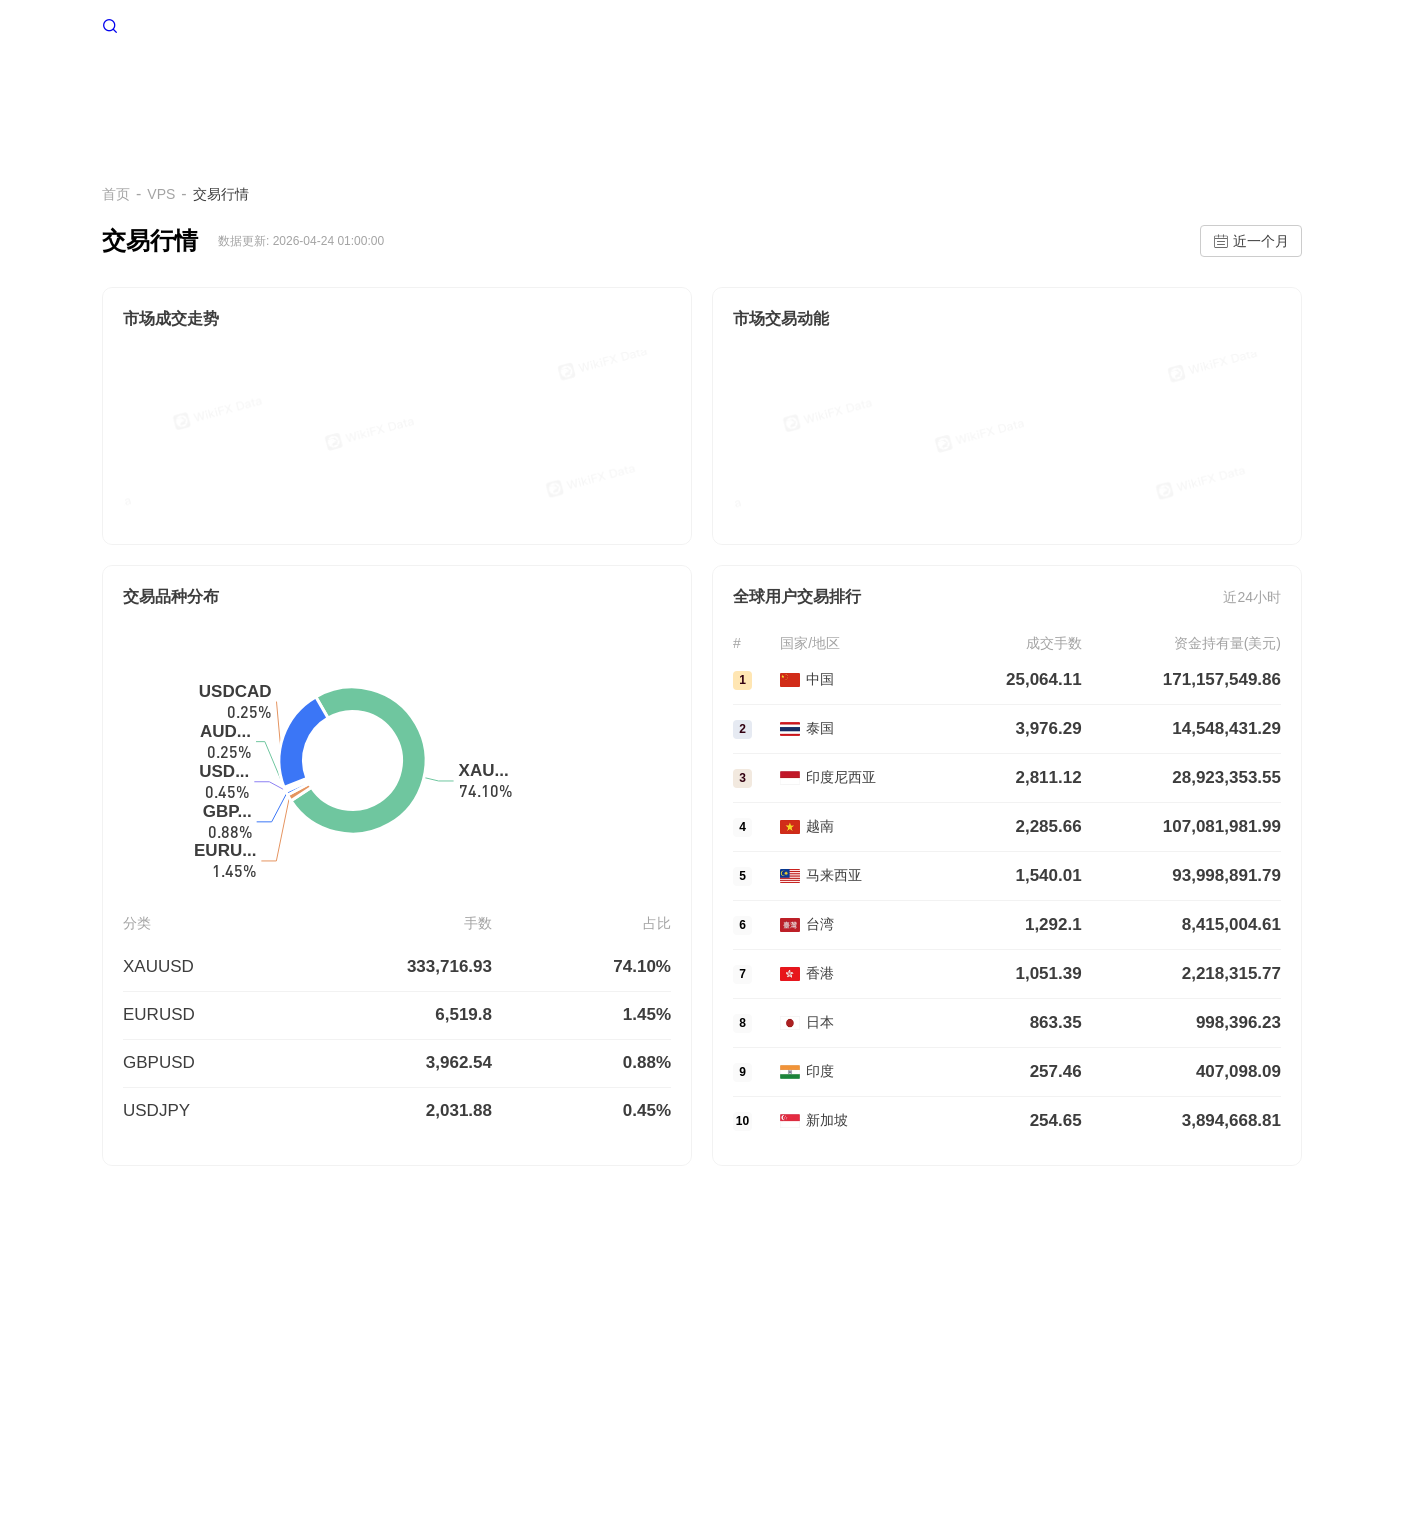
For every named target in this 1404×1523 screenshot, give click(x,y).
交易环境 (699, 87)
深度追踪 (1156, 87)
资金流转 (1056, 87)
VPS (515, 87)
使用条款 (274, 1357)
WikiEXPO (676, 1357)
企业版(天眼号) (509, 1357)
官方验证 (600, 1357)
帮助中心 (1256, 87)
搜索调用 (419, 1357)
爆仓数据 (799, 87)
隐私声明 (346, 1357)
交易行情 (956, 87)
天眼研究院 (761, 1357)
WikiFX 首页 (158, 24)
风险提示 (202, 1357)
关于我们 (130, 1357)
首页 (447, 87)
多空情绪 (599, 87)
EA (877, 87)
